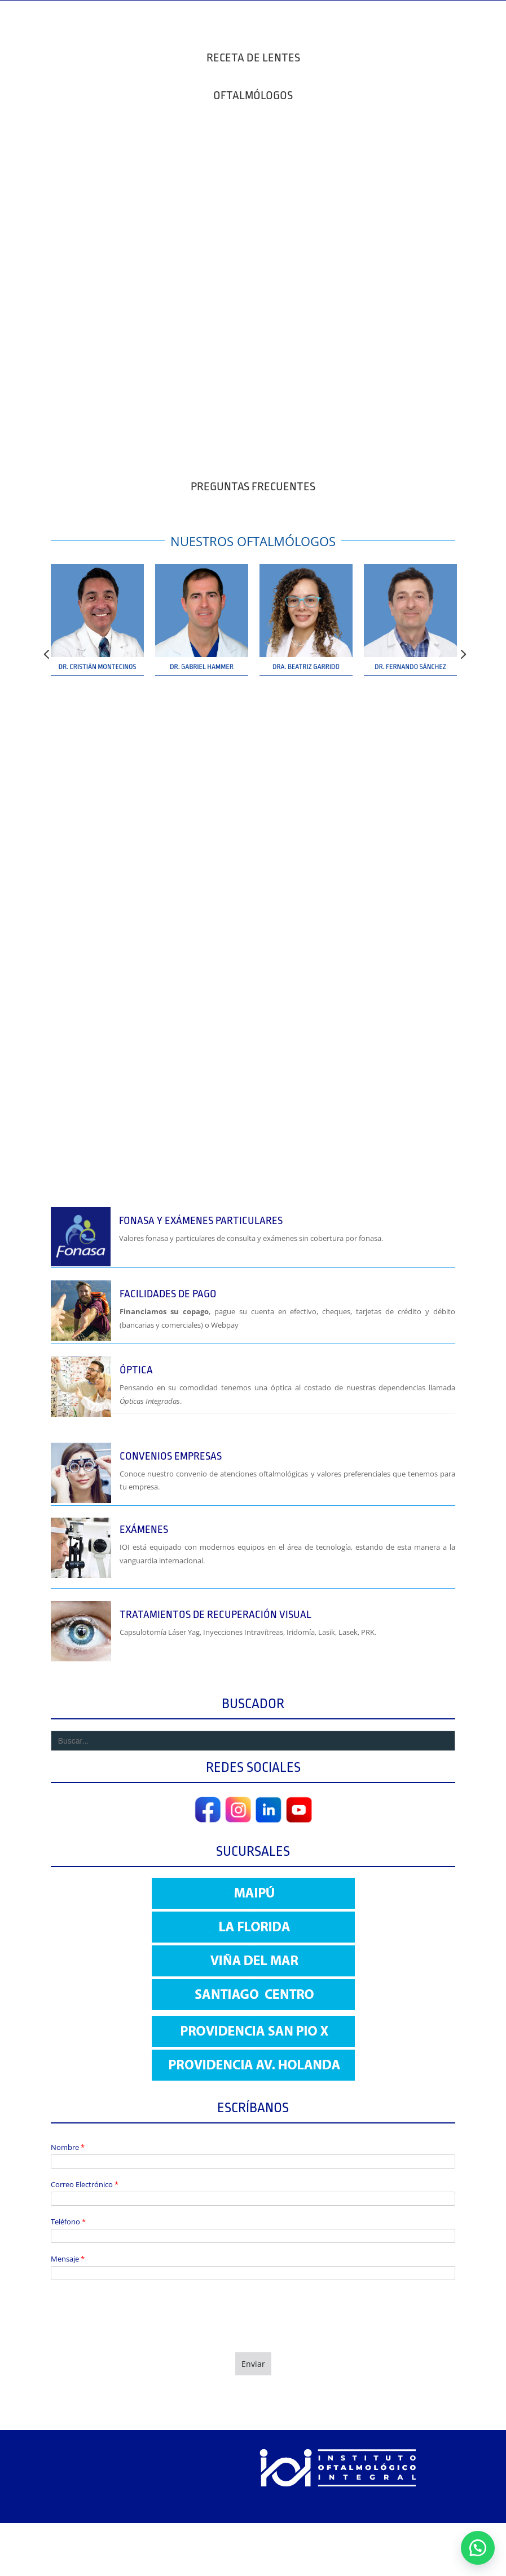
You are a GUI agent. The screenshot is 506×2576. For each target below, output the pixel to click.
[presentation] (136, 2333)
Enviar (253, 2363)
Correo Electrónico (84, 2184)
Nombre (68, 2147)
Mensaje (68, 2259)
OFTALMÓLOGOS (253, 95)
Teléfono (68, 2222)
